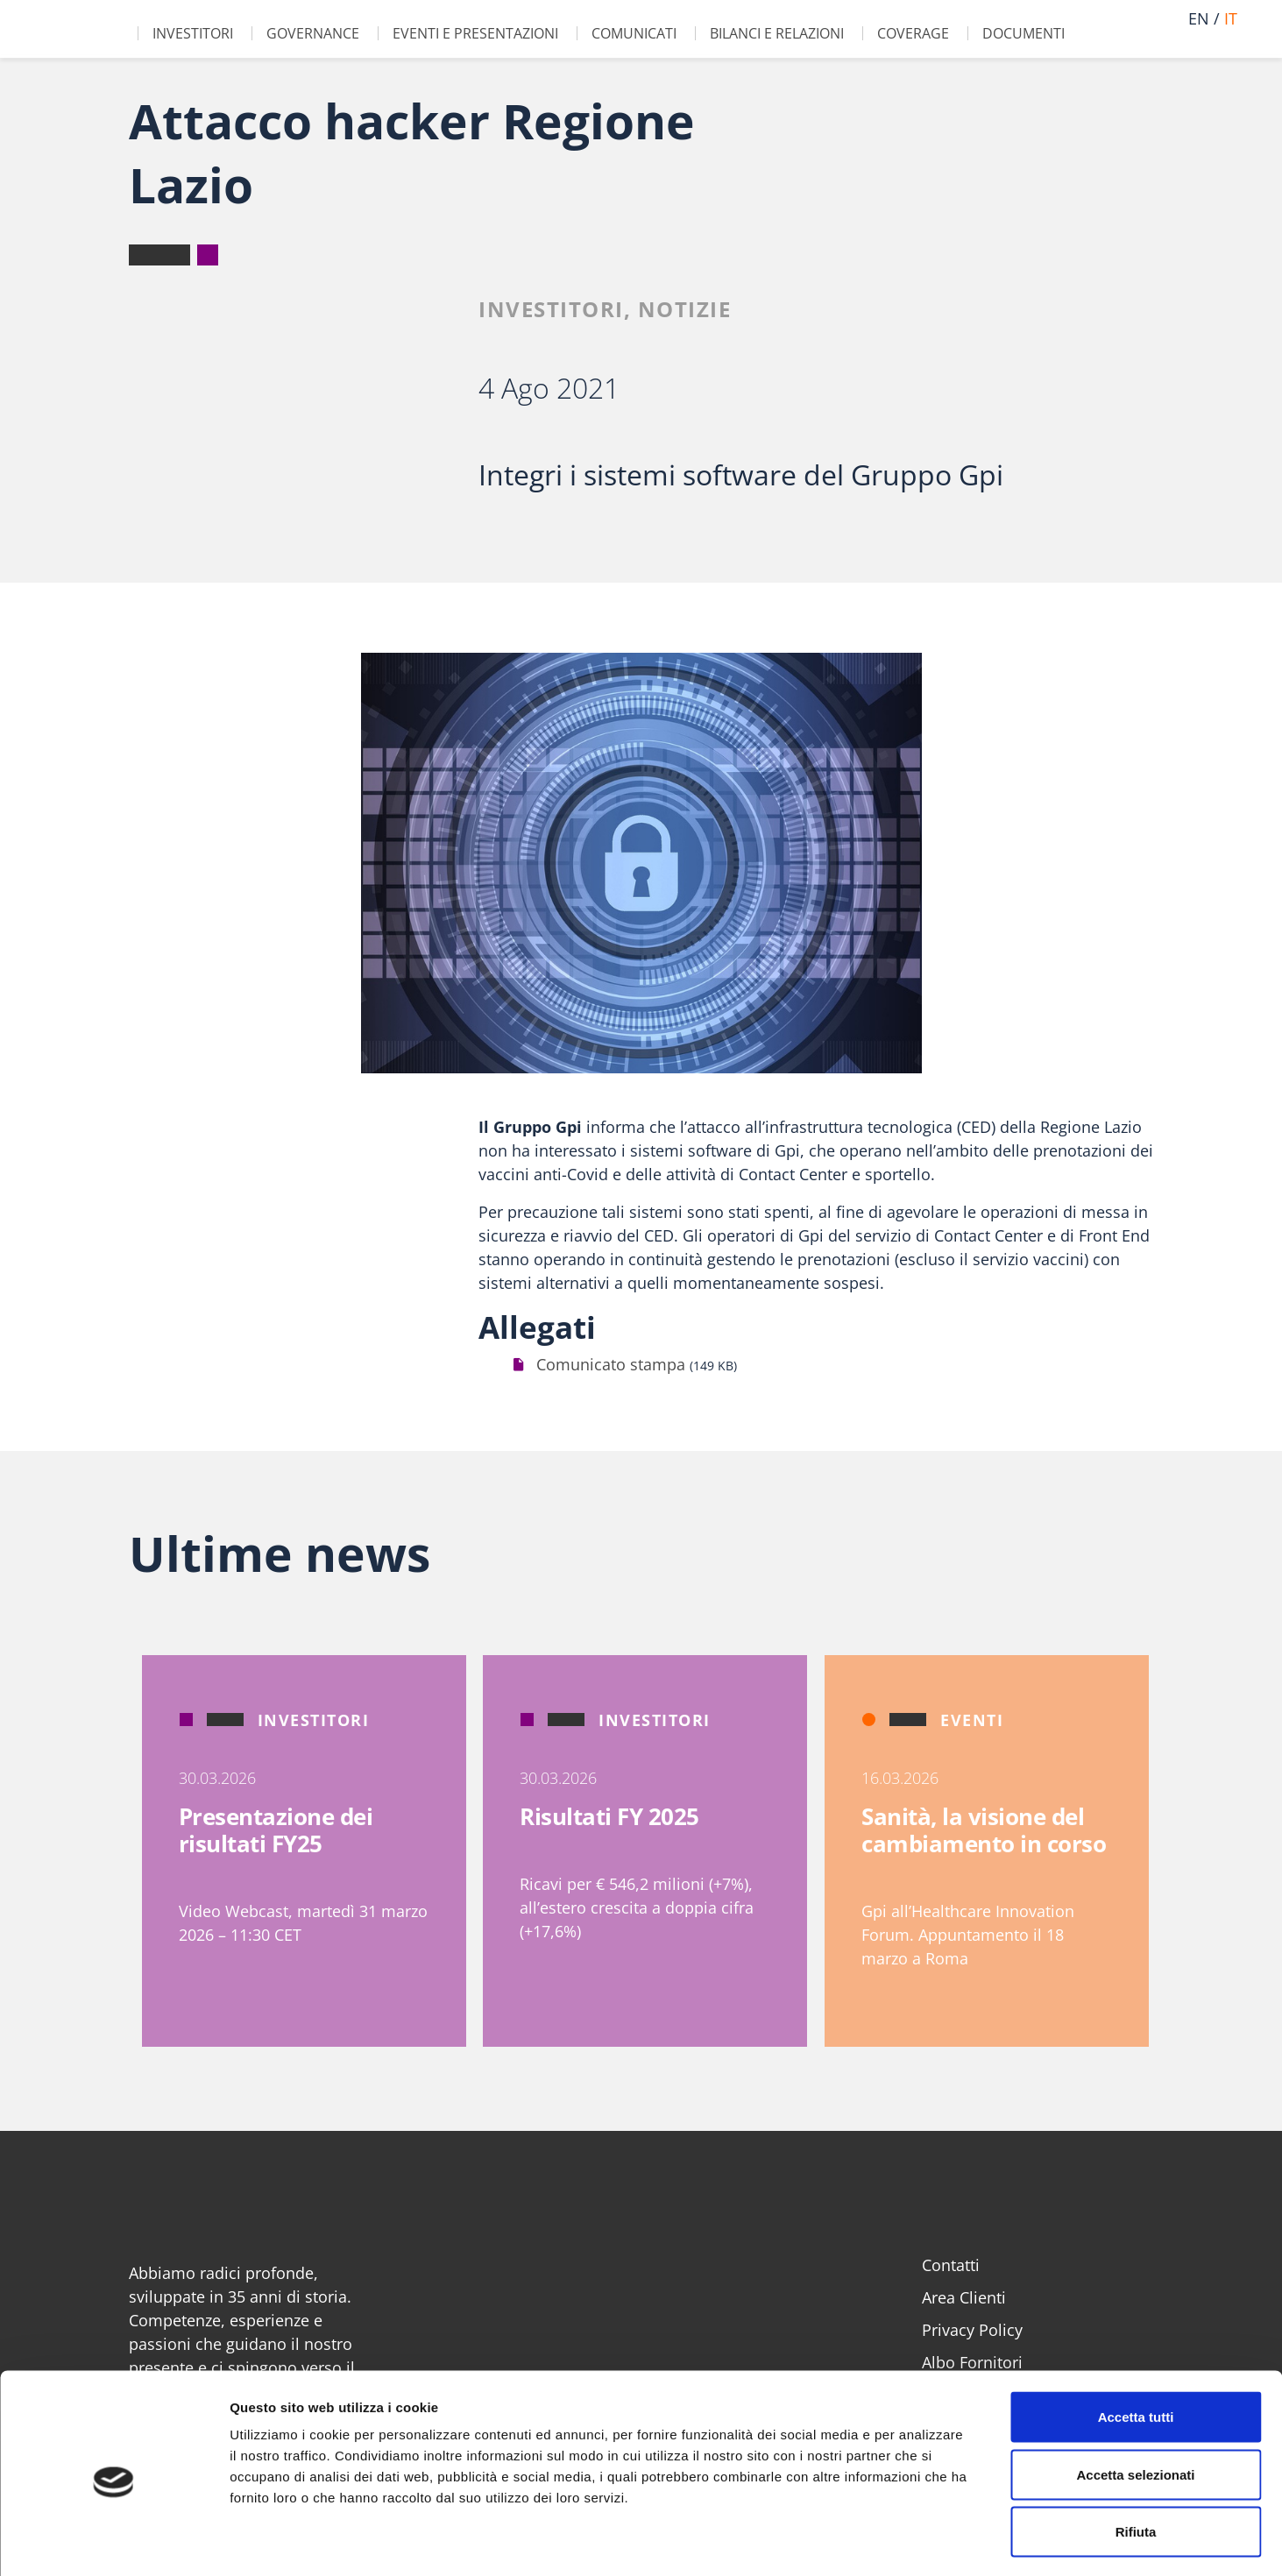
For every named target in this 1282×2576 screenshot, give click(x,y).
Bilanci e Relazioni (777, 33)
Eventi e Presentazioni (475, 33)
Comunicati (633, 33)
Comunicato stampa (610, 1364)
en (1198, 18)
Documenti (1023, 33)
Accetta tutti (1136, 2346)
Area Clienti (964, 2297)
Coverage (913, 33)
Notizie (685, 308)
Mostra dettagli (922, 2541)
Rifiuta (1136, 2460)
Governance (312, 33)
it (1230, 18)
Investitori (192, 33)
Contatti (951, 2264)
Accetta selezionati (1135, 2403)
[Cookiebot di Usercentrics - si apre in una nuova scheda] (113, 2542)
